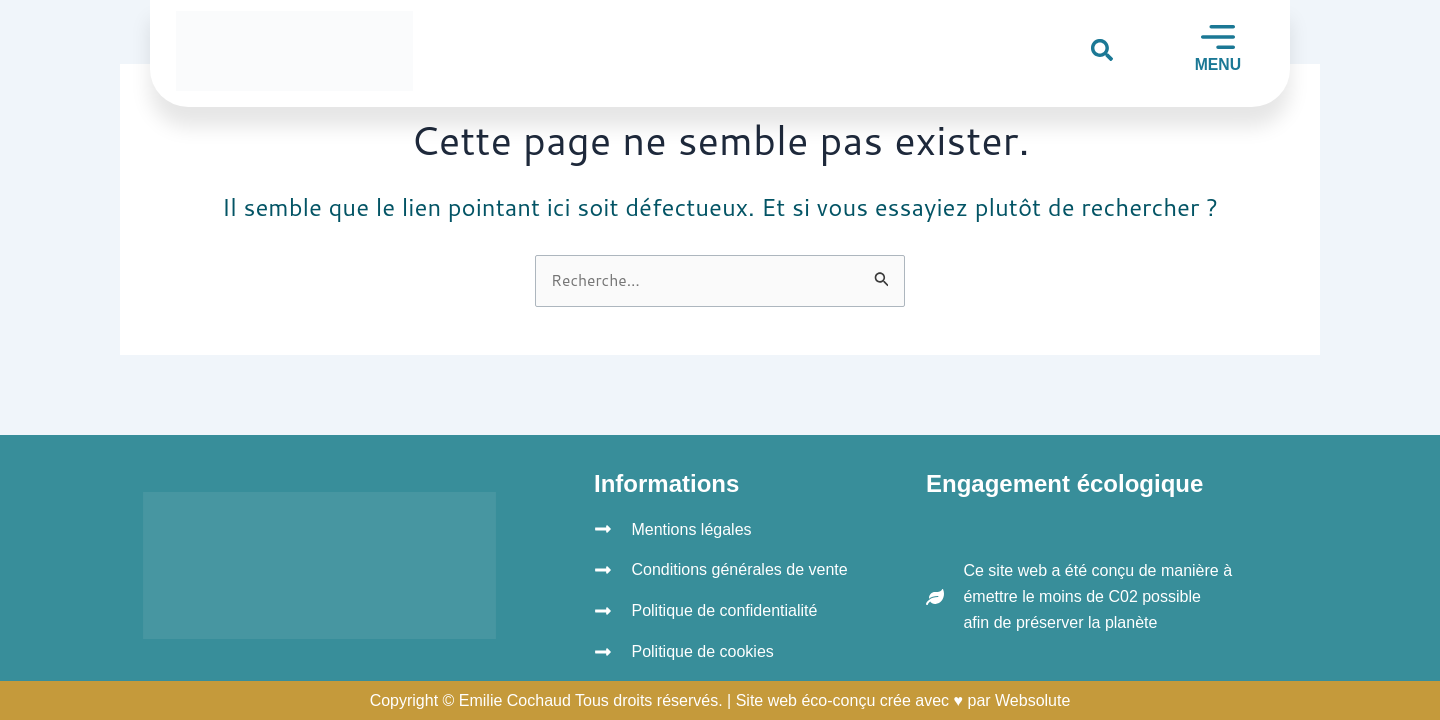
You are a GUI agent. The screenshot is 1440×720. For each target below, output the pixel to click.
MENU (1217, 64)
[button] (1101, 49)
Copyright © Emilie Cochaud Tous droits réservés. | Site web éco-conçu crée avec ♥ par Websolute (720, 700)
